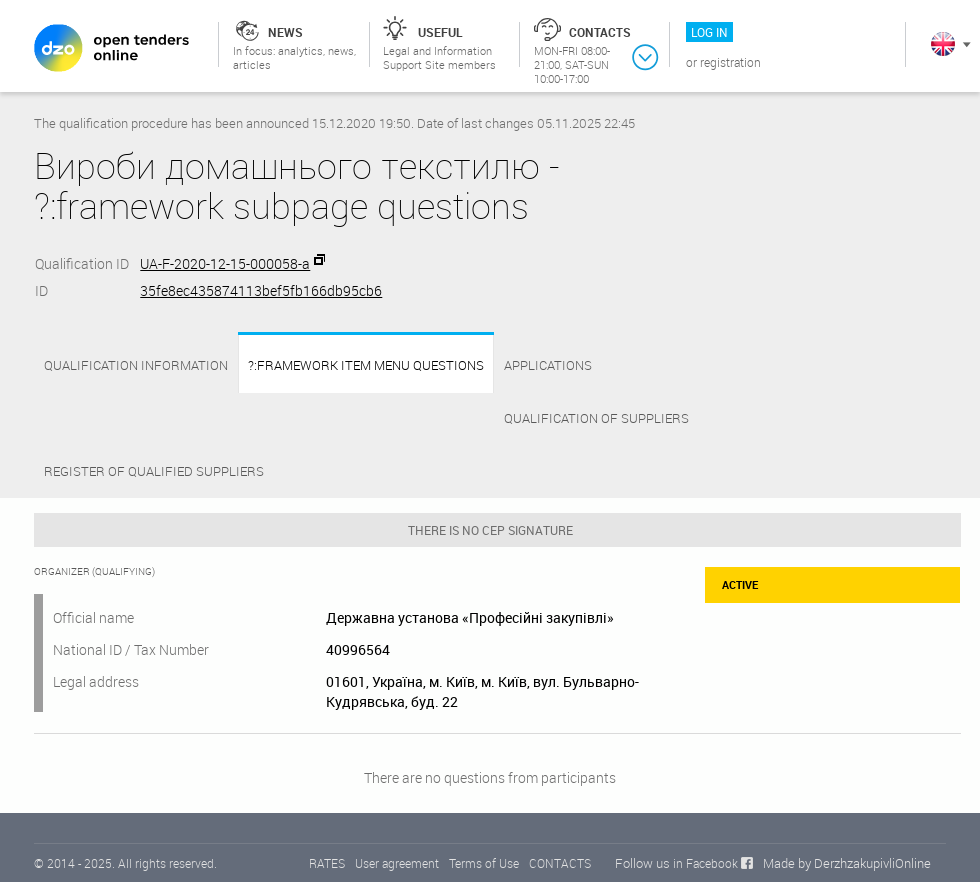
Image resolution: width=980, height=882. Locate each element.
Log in (709, 32)
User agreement (397, 863)
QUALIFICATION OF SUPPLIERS (596, 418)
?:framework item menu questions (366, 365)
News (285, 32)
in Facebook (705, 863)
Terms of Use (484, 863)
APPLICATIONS (548, 365)
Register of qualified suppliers (154, 471)
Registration (730, 62)
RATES (327, 863)
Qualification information (136, 365)
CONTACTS (560, 863)
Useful (440, 32)
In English (943, 44)
